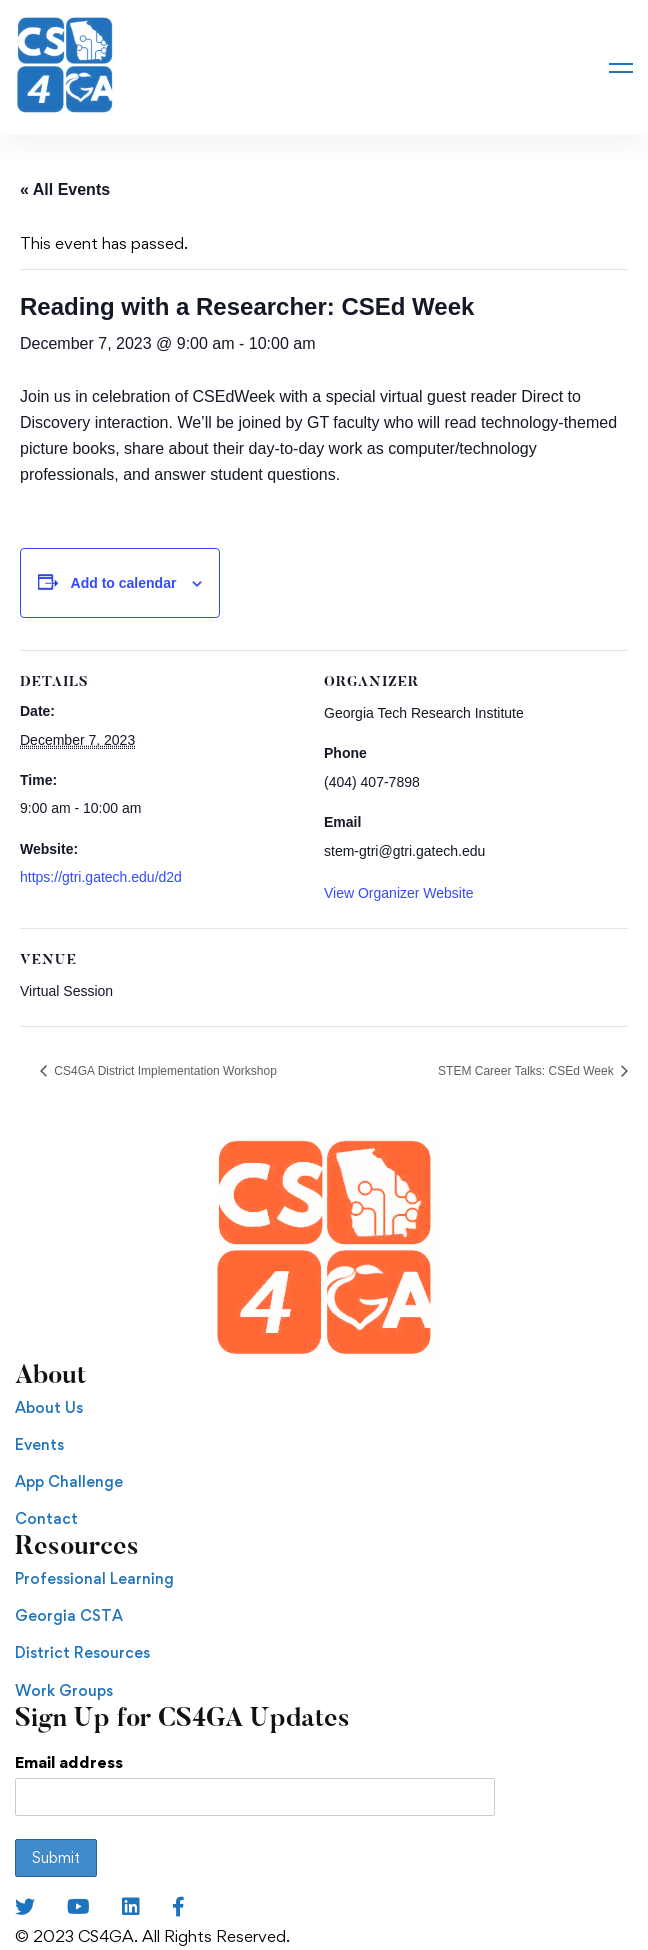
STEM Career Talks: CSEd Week (527, 1071)
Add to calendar (124, 583)
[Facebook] (178, 1907)
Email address (69, 1762)
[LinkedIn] (131, 1907)
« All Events (65, 189)
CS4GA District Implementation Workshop (164, 1071)
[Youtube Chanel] (78, 1907)
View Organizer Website (399, 893)
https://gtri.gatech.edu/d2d (101, 877)
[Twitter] (25, 1907)
